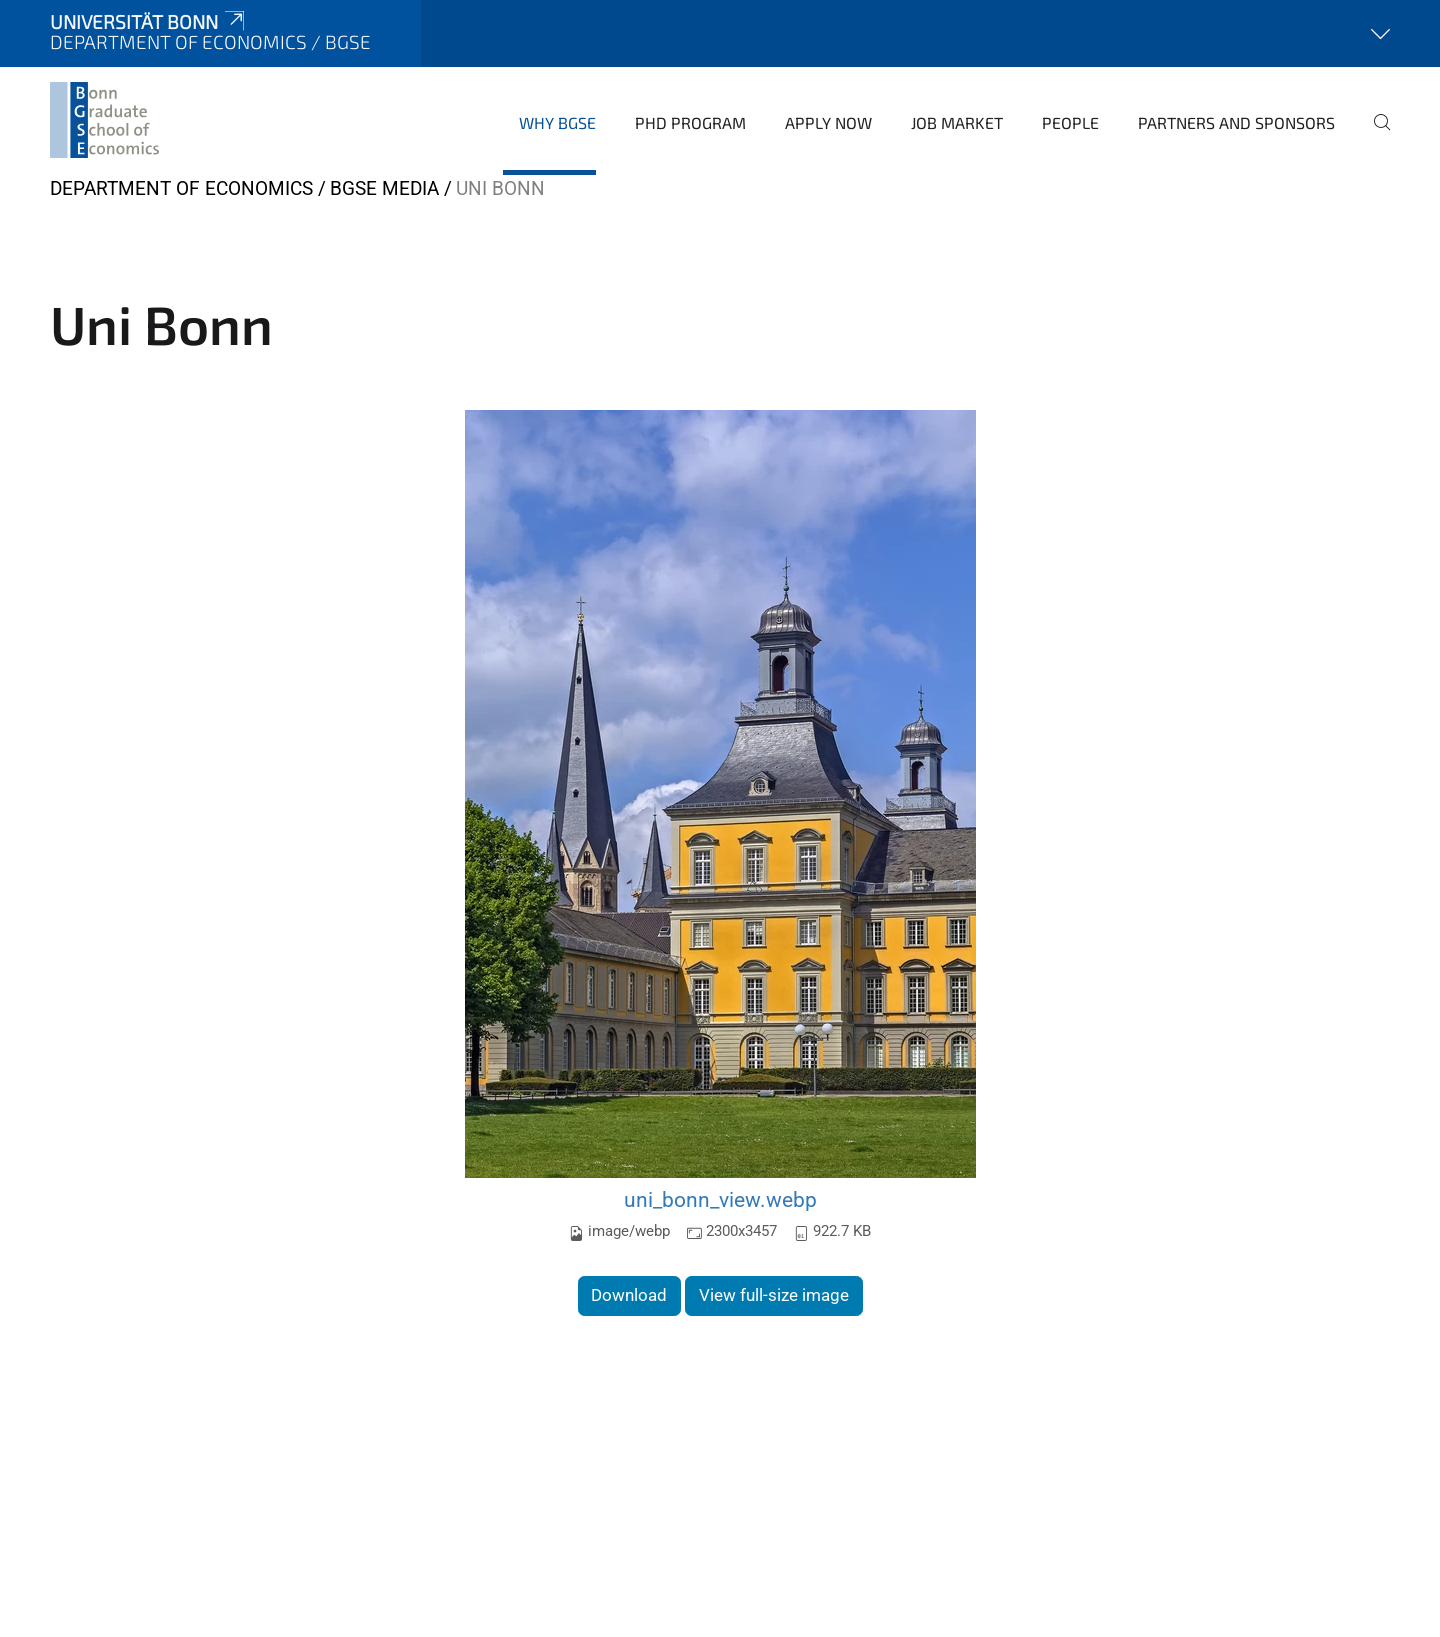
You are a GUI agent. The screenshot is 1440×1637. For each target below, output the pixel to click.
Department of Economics (181, 188)
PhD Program (690, 122)
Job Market (957, 122)
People (1070, 122)
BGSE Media (384, 188)
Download (629, 1295)
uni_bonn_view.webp (720, 1199)
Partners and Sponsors (1236, 122)
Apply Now (828, 122)
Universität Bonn (149, 21)
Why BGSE (557, 122)
